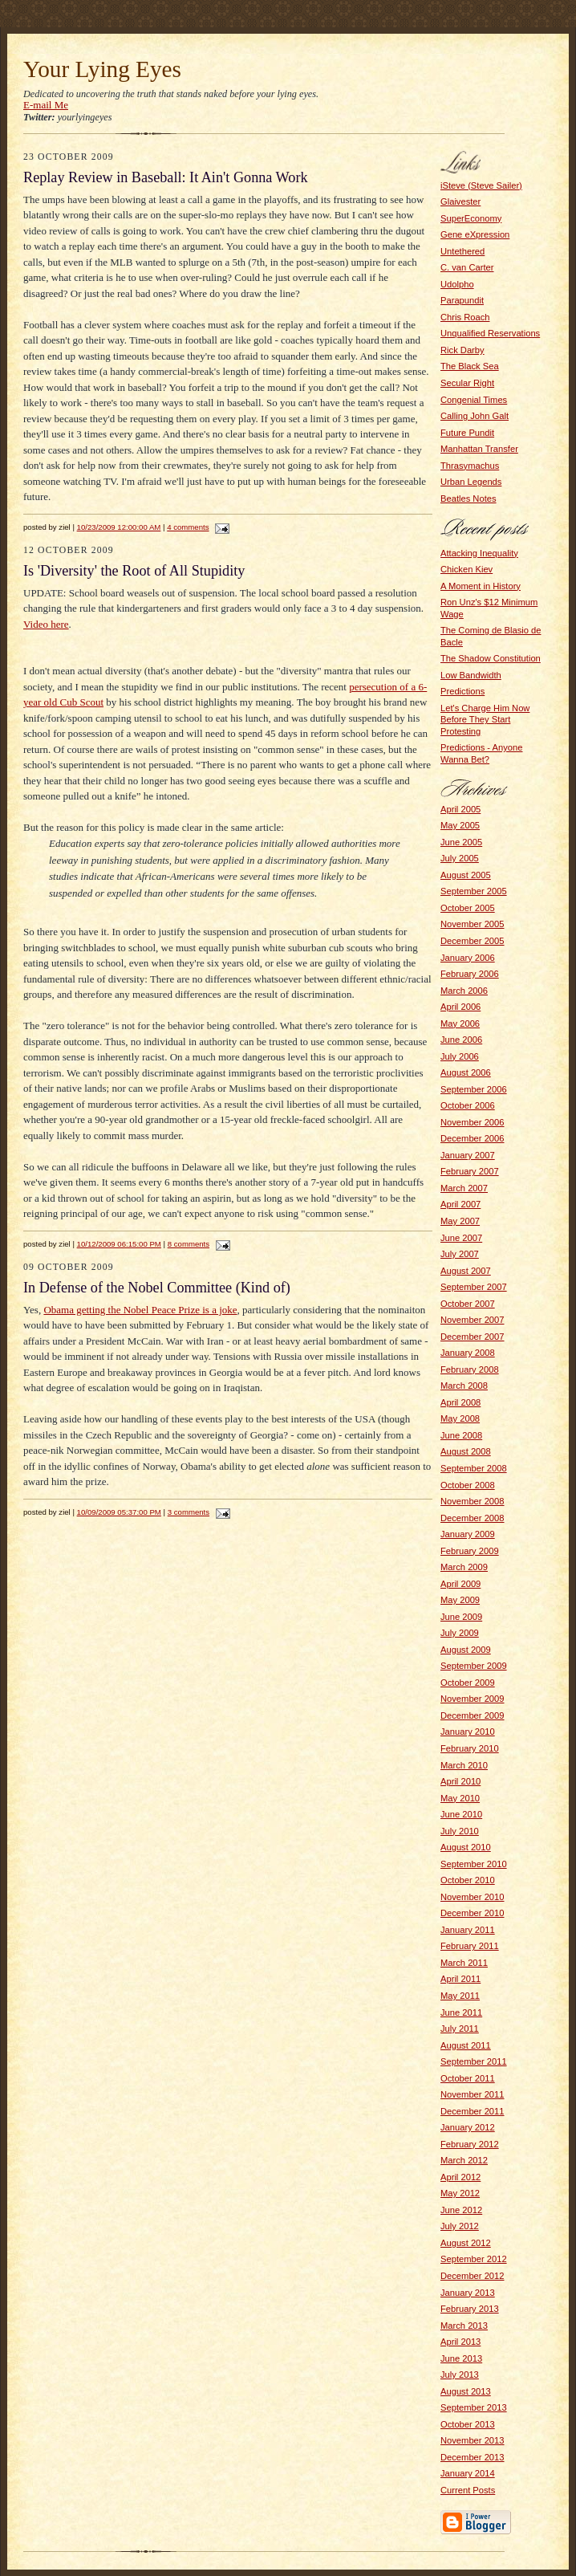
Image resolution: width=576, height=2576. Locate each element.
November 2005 (472, 924)
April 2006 (460, 1006)
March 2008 (464, 1385)
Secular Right (467, 383)
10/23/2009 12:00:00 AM (119, 527)
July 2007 (459, 1254)
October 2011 (467, 2078)
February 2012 (469, 2144)
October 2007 (467, 1303)
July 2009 (459, 1633)
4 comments (188, 527)
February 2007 (469, 1171)
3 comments (188, 1512)
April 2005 (460, 809)
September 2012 (473, 2259)
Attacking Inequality (479, 553)
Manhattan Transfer (479, 449)
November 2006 (472, 1122)
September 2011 (473, 2061)
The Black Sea (469, 366)
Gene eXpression (474, 234)
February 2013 (469, 2309)
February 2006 (469, 974)
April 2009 (460, 1584)
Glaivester (460, 201)
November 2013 (472, 2440)
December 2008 (472, 1518)
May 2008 (460, 1418)
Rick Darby (462, 350)
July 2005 (459, 858)
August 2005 (465, 875)
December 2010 (472, 1913)
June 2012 (461, 2210)
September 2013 (473, 2407)
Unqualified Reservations (490, 333)
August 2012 (465, 2243)
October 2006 (467, 1105)
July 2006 (459, 1056)
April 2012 (460, 2177)
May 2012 (460, 2193)
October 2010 (467, 1880)
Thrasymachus (469, 465)
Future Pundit (467, 432)
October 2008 (467, 1485)
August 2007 (465, 1271)
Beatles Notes (468, 498)
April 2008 (460, 1402)
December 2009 (472, 1715)
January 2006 (467, 957)
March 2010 (464, 1765)
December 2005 (472, 941)
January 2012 (467, 2127)
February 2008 (469, 1369)
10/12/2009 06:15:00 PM (119, 1243)
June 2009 (461, 1617)
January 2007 (467, 1155)
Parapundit (462, 300)
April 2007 (460, 1204)
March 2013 (464, 2325)
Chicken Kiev (466, 569)
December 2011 (472, 2111)
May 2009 (460, 1600)
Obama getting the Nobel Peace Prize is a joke (140, 1310)
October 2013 (467, 2424)
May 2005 (460, 825)
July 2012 (459, 2226)
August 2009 (465, 1649)
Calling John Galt (474, 416)
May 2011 (460, 1995)
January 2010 (467, 1731)
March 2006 (464, 990)
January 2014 (467, 2473)
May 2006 (460, 1023)
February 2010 (469, 1748)
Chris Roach (464, 317)
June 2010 (461, 1814)
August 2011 (465, 2045)
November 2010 (472, 1897)
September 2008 (473, 1468)
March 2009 (464, 1567)
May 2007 (460, 1221)
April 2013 (460, 2341)
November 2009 (472, 1698)
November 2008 (472, 1501)
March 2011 (464, 1963)
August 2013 (465, 2391)
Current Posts (467, 2490)
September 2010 (473, 1864)
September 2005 (473, 891)
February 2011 (469, 1946)
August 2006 (465, 1072)
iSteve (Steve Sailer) (481, 185)
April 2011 (460, 1979)
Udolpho (457, 284)
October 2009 (467, 1682)
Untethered (462, 251)
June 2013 (461, 2358)
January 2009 (467, 1534)
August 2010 (465, 1847)
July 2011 (459, 2028)
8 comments (188, 1243)
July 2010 (459, 1831)
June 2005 (461, 842)
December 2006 (472, 1138)
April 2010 (460, 1781)
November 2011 (472, 2094)
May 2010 (460, 1798)
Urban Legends (470, 481)
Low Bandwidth (470, 675)
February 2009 (469, 1551)
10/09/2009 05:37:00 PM (119, 1512)
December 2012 (472, 2276)
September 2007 (473, 1287)
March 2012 (464, 2160)
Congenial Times (473, 400)
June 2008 (461, 1435)
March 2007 (464, 1188)
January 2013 (467, 2292)
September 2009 (473, 1666)
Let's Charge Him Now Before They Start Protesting (484, 719)
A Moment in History (480, 586)
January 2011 (467, 1930)
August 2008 (465, 1451)
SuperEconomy (470, 218)
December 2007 (472, 1336)
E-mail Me (45, 105)
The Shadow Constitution (490, 658)
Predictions (462, 691)
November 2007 (472, 1320)
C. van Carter (466, 267)
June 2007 (461, 1238)
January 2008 (467, 1352)
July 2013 (459, 2374)
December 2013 (472, 2457)
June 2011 (461, 2012)
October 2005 (467, 908)
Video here (46, 624)
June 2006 (461, 1039)
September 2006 (473, 1089)
